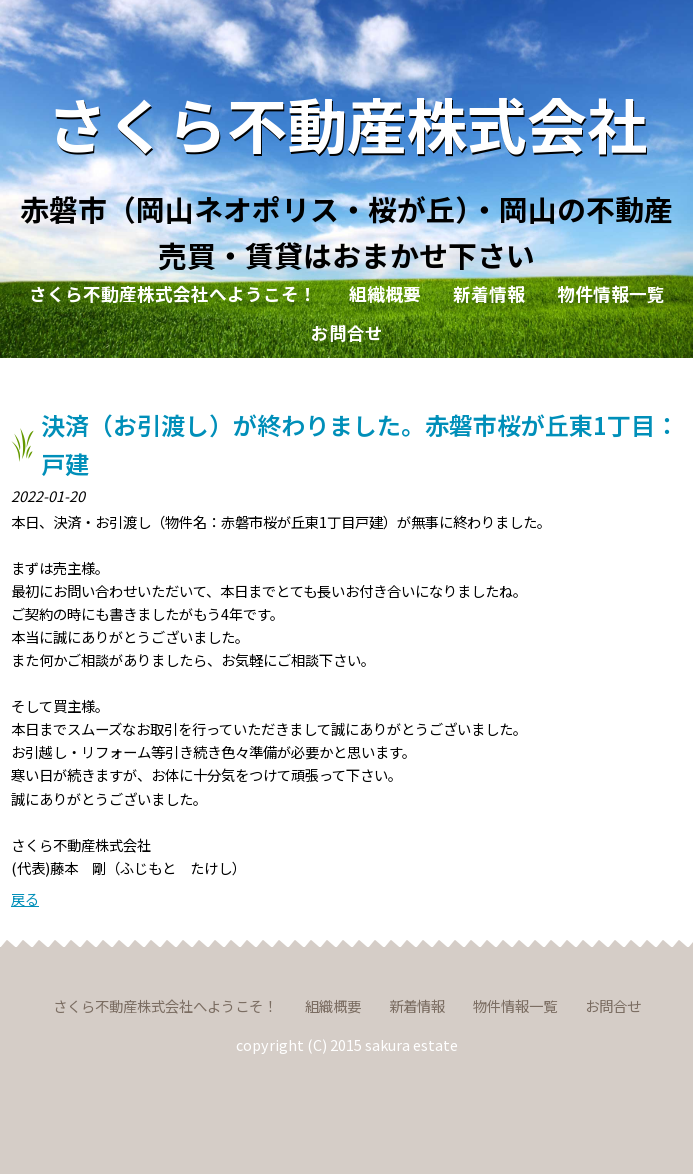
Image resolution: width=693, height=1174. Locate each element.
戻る (25, 898)
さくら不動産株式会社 (347, 122)
